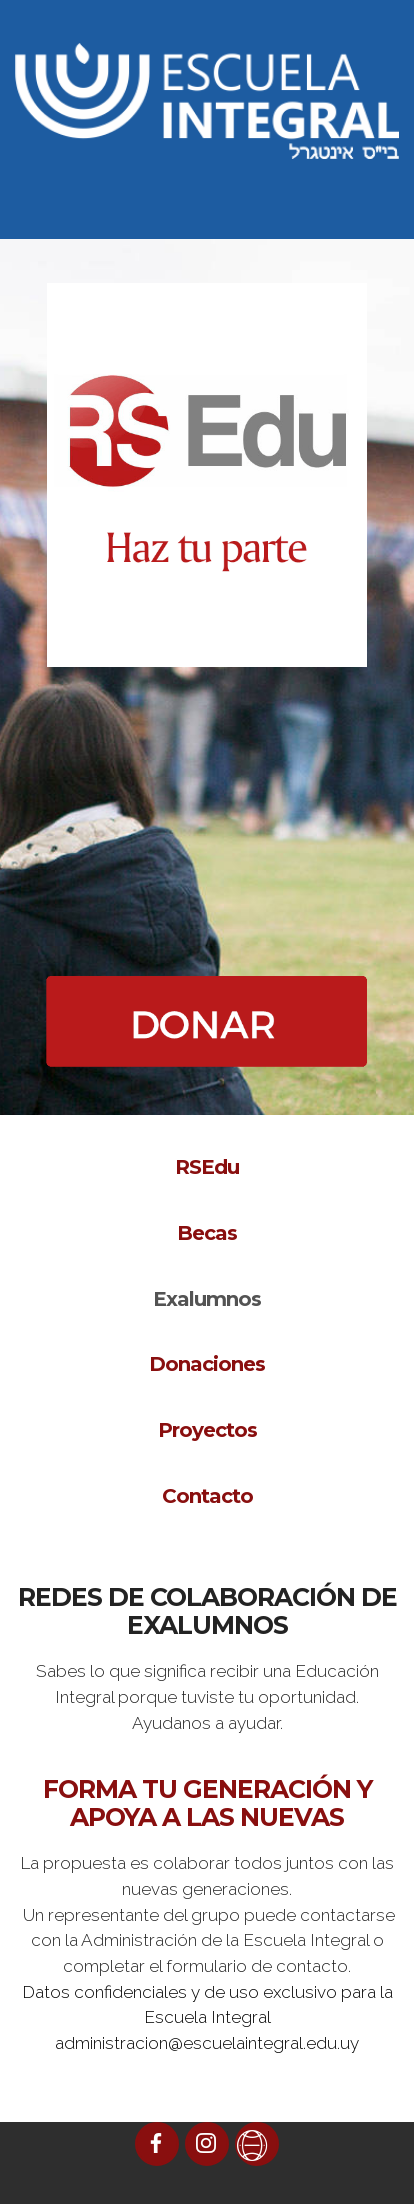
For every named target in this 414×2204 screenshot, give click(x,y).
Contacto (207, 1496)
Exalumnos (207, 1299)
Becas (207, 1233)
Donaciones (207, 1364)
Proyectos (207, 1430)
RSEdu (207, 1167)
